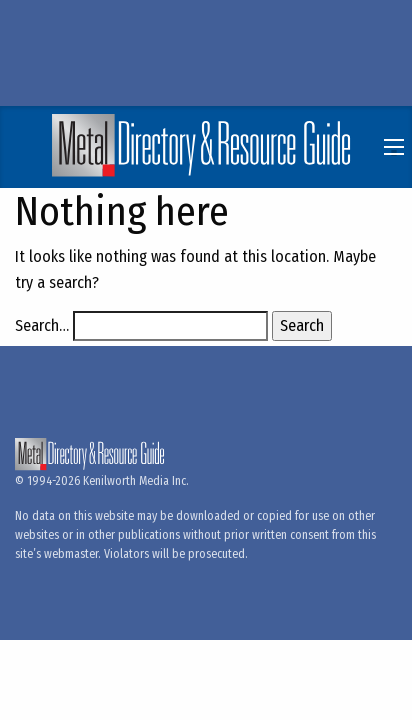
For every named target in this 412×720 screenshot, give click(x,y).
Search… (42, 325)
